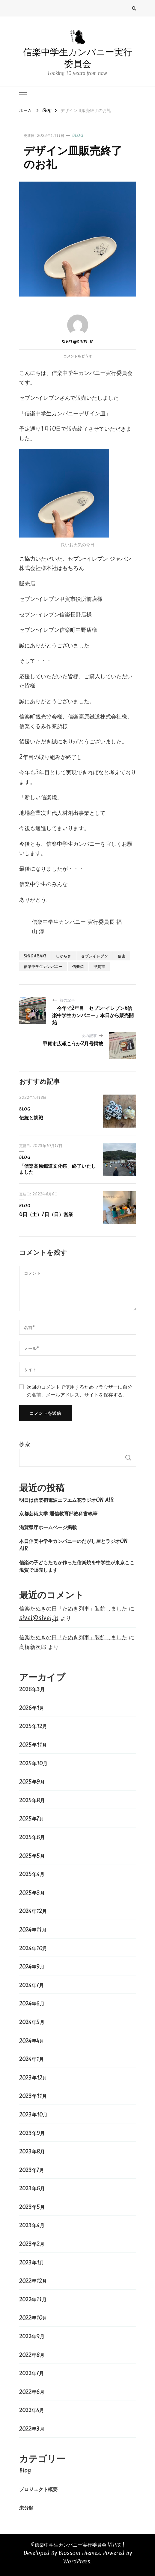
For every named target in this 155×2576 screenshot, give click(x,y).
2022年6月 (31, 2391)
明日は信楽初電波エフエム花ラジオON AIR (66, 1499)
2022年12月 (33, 2280)
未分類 (26, 2507)
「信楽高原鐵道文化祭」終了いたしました (57, 1168)
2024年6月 (31, 2003)
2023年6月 (32, 2188)
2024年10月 (33, 1948)
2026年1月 (31, 1707)
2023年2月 (31, 2243)
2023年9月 (32, 2133)
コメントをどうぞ (77, 355)
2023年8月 (32, 2151)
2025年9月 (32, 1781)
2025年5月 (32, 1855)
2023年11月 (33, 2095)
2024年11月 (32, 1929)
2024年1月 (31, 2059)
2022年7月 (31, 2373)
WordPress (76, 2561)
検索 (24, 1444)
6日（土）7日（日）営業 (46, 1214)
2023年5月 (32, 2207)
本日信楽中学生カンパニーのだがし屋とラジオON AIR (73, 1545)
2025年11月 (33, 1744)
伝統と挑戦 (31, 1117)
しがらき (63, 955)
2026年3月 (32, 1689)
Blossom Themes (79, 2553)
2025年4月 (31, 1874)
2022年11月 (32, 2299)
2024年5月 (31, 2022)
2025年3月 (32, 1892)
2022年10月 (33, 2317)
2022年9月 (31, 2336)
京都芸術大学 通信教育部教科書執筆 (58, 1513)
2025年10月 (33, 1763)
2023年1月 (31, 2262)
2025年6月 (32, 1837)
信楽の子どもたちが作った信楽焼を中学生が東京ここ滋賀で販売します (76, 1566)
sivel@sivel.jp (78, 329)
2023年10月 (33, 2114)
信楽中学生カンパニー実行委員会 (77, 58)
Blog (77, 135)
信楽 (122, 955)
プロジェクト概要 (38, 2489)
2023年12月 (33, 2077)
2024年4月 (31, 2040)
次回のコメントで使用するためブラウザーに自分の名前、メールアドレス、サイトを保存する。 (79, 1390)
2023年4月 (31, 2225)
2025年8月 (32, 1800)
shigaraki (35, 955)
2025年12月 (33, 1726)
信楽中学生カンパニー (43, 966)
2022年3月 (31, 2428)
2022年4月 (31, 2410)
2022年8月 (31, 2355)
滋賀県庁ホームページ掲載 (48, 1527)
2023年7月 (31, 2170)
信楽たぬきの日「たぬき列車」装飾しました (73, 1608)
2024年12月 (33, 1911)
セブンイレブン (94, 955)
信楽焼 (78, 966)
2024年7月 (31, 1985)
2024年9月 (31, 1966)
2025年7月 (31, 1818)
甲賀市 (99, 966)
